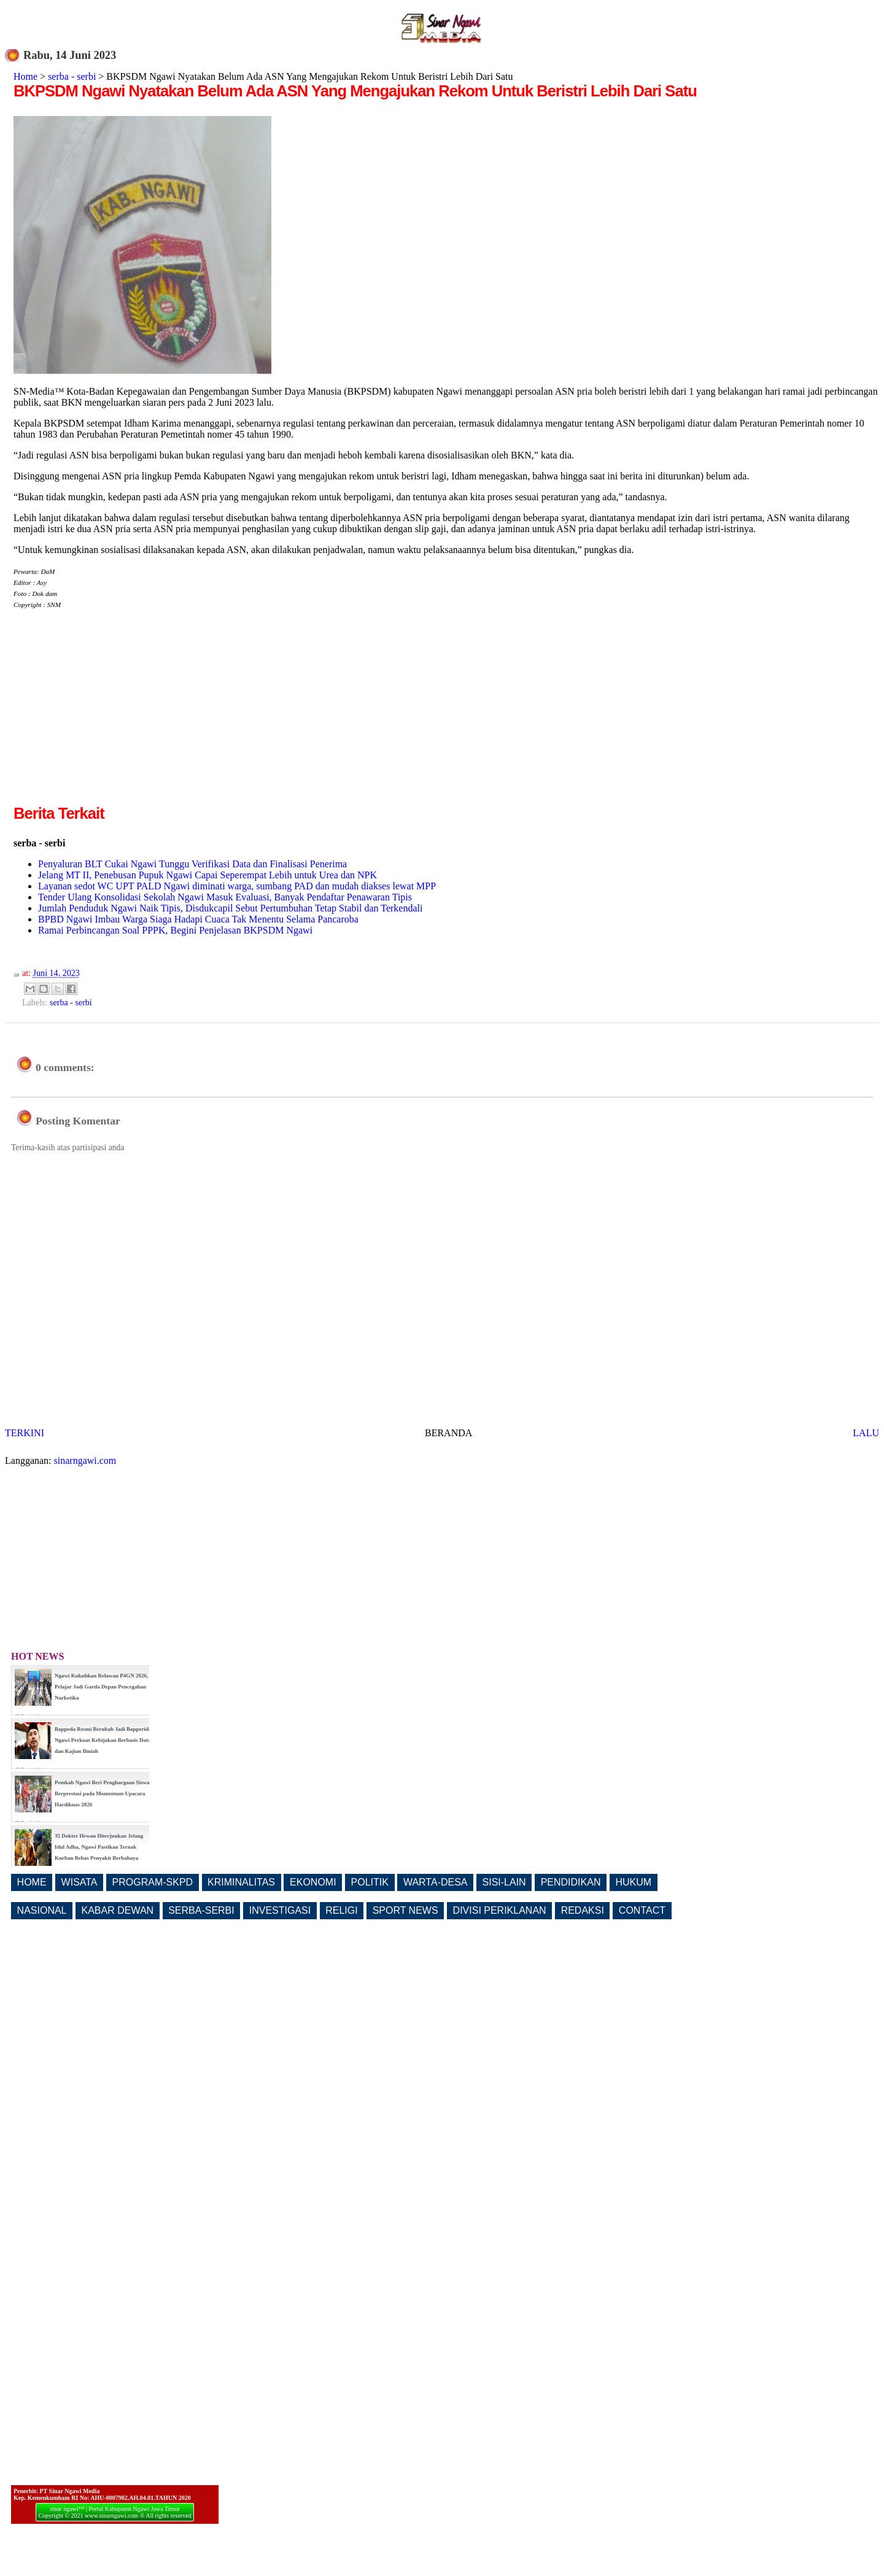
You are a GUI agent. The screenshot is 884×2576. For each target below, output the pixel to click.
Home (25, 76)
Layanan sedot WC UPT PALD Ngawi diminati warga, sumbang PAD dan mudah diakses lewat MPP (237, 886)
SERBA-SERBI (201, 1910)
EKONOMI (313, 1882)
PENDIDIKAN (571, 1882)
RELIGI (341, 1910)
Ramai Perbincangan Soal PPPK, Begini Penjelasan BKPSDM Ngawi (175, 930)
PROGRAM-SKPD (152, 1882)
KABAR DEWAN (118, 1910)
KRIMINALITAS (241, 1882)
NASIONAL (42, 1910)
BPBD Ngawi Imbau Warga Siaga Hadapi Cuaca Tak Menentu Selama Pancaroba (198, 919)
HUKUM (633, 1882)
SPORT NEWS (405, 1910)
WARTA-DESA (435, 1882)
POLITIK (370, 1882)
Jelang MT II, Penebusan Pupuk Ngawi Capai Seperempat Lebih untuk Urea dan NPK (207, 875)
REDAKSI (582, 1910)
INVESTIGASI (280, 1910)
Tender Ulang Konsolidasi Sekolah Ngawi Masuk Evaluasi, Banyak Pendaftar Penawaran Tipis (225, 897)
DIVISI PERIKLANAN (499, 1910)
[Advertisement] (117, 716)
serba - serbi (72, 76)
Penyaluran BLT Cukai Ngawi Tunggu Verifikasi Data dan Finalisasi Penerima (192, 864)
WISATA (79, 1882)
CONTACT (642, 1910)
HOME (32, 1882)
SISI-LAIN (504, 1882)
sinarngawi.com (85, 1460)
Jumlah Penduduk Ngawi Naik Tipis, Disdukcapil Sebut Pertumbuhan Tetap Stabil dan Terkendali (230, 908)
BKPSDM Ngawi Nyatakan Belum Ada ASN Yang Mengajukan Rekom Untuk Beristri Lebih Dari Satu (355, 90)
